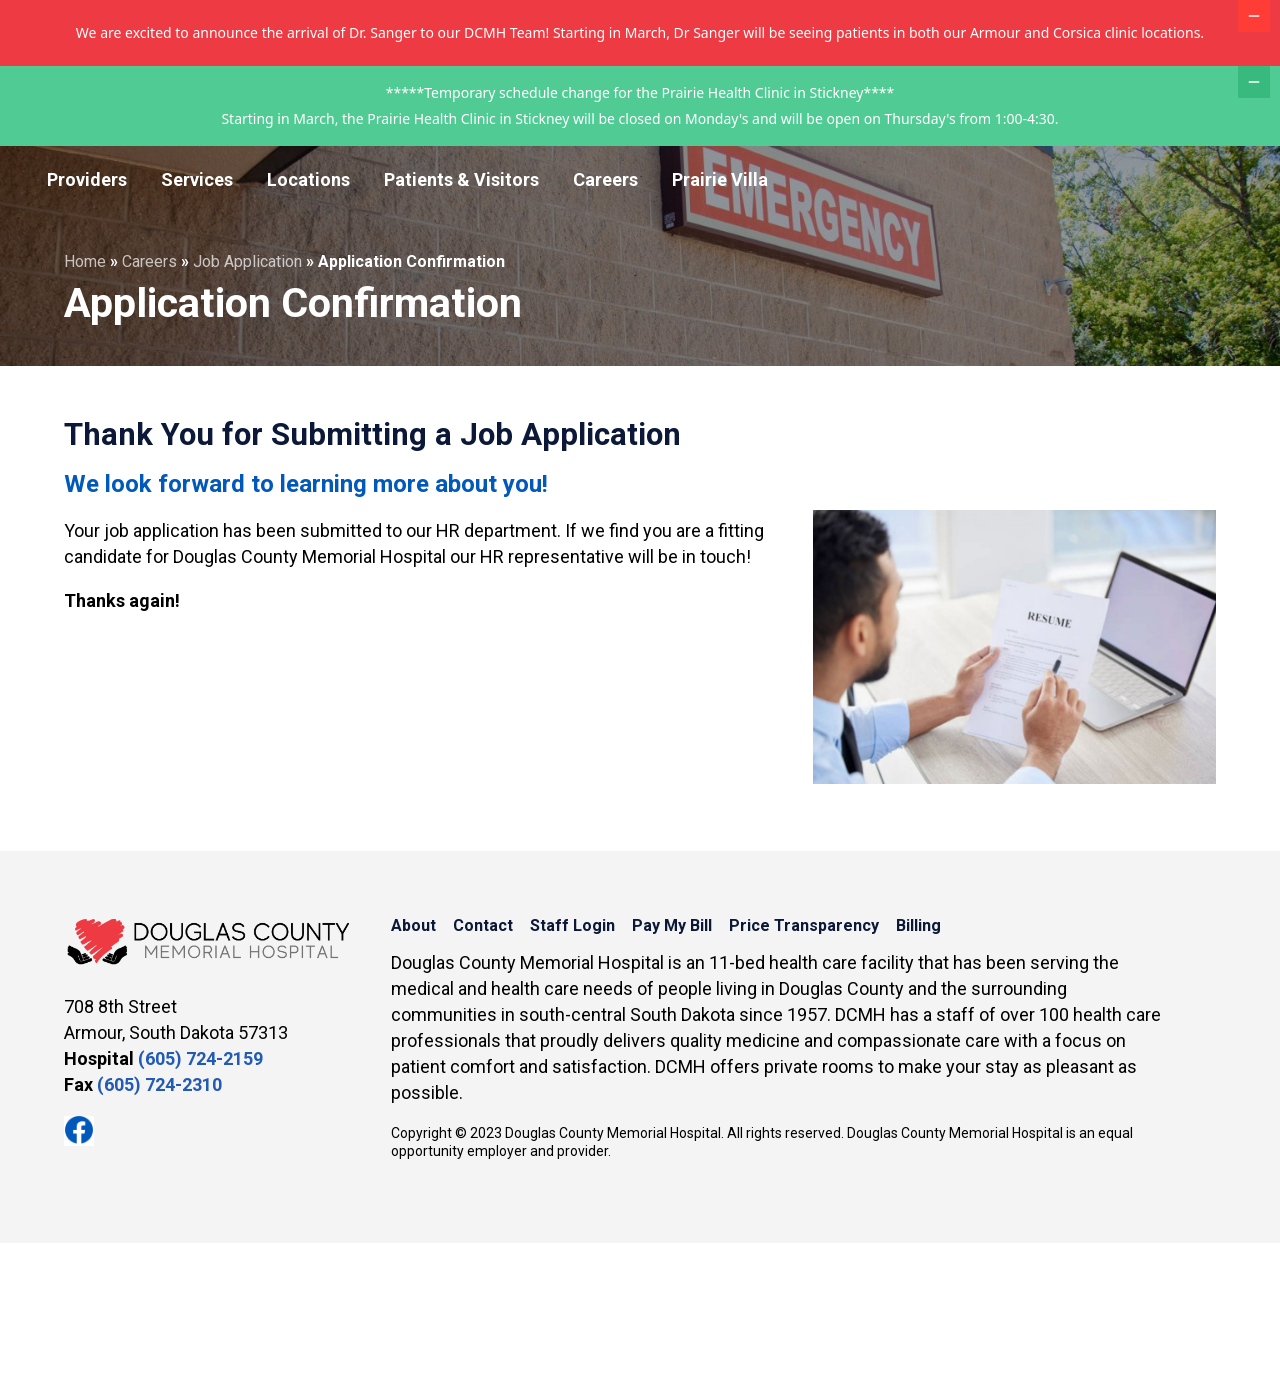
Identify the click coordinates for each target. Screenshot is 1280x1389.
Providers (87, 325)
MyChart (1210, 176)
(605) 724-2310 (159, 1230)
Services (197, 325)
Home (85, 407)
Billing (1111, 174)
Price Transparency (994, 174)
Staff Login (751, 174)
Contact (656, 174)
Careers (605, 325)
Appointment (1125, 260)
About (580, 174)
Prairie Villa (720, 325)
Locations (308, 325)
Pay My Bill (858, 174)
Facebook (79, 1277)
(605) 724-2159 (200, 1204)
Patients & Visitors (461, 325)
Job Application (247, 407)
